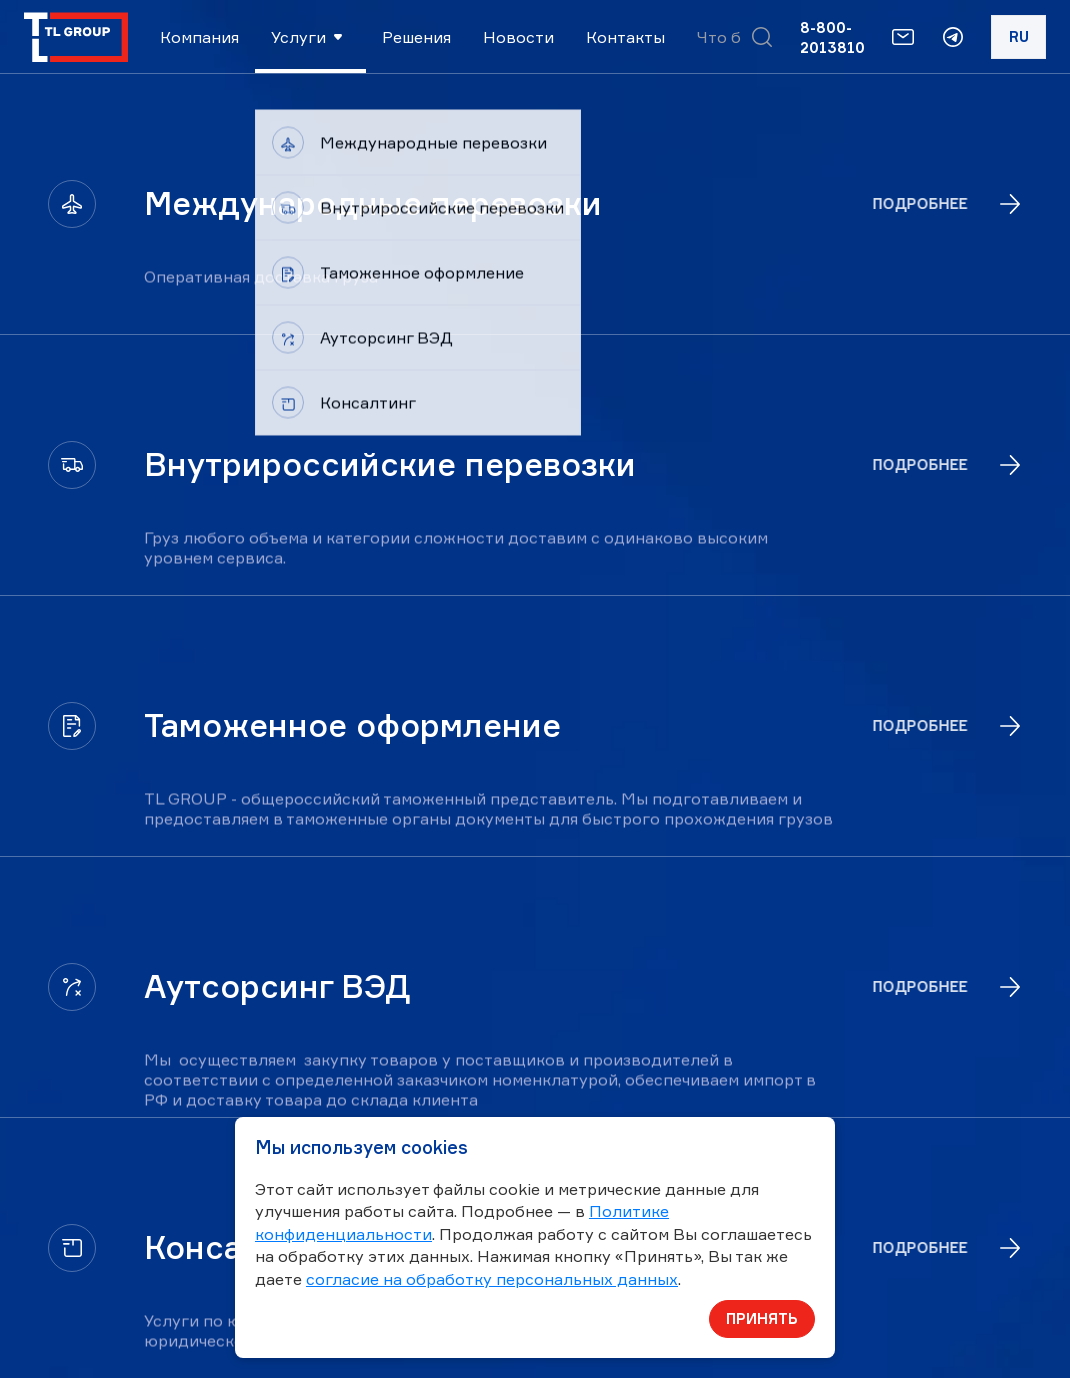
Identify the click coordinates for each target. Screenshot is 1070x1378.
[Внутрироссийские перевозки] (535, 465)
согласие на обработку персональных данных (492, 1279)
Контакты (625, 37)
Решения (416, 37)
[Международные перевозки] (535, 204)
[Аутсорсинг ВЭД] (535, 987)
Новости (518, 37)
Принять (762, 1318)
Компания (199, 37)
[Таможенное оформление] (535, 726)
